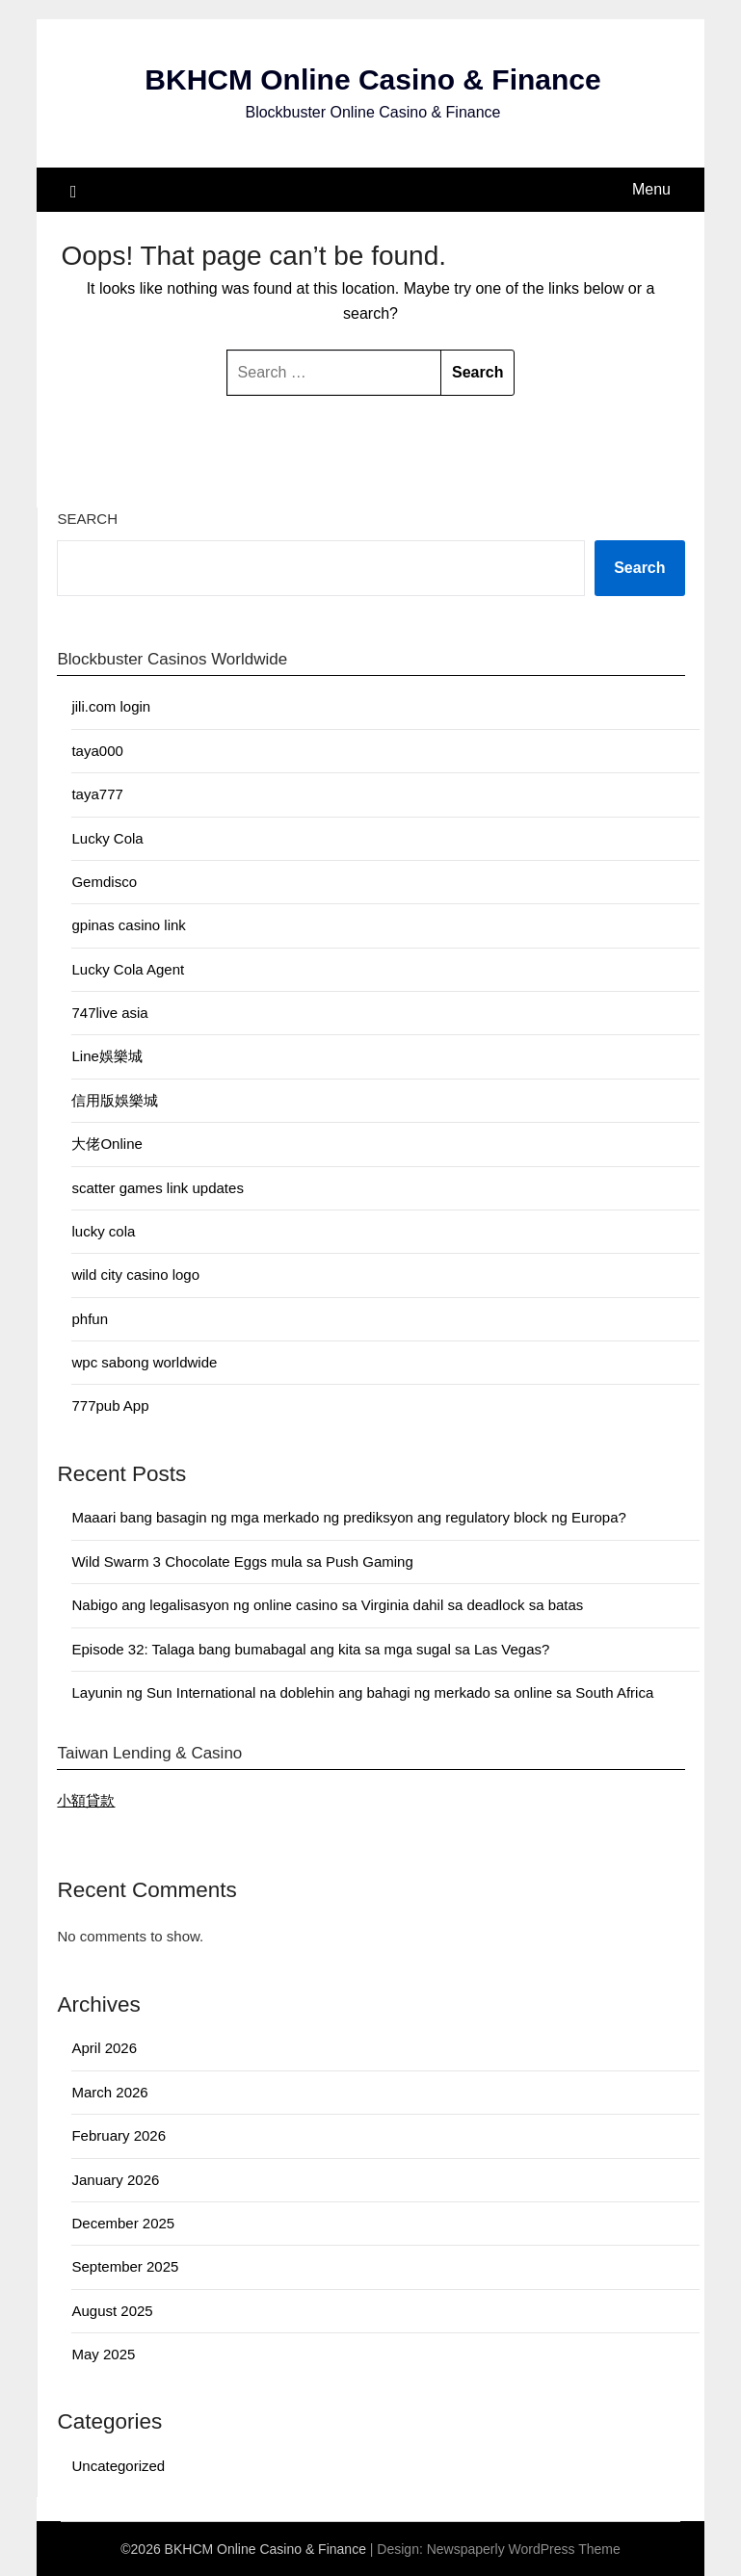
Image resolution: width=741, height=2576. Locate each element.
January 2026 (115, 2180)
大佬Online (106, 1143)
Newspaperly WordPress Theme (524, 2549)
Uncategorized (118, 2466)
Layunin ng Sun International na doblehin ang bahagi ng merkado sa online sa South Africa (362, 1692)
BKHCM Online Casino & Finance (372, 79)
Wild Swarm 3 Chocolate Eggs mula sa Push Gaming (241, 1561)
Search (87, 518)
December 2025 (122, 2223)
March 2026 (109, 2092)
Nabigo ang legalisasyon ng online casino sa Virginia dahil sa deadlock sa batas (327, 1605)
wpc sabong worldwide (144, 1362)
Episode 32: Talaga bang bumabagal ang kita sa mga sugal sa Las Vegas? (310, 1649)
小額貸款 (86, 1800)
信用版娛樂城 (114, 1100)
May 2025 (103, 2354)
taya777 (96, 794)
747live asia (109, 1012)
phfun (89, 1319)
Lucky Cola (107, 838)
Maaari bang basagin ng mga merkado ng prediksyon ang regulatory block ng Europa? (348, 1517)
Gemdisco (104, 881)
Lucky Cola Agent (127, 969)
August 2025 (111, 2311)
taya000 (96, 750)
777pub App (109, 1405)
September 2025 (124, 2266)
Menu (651, 189)
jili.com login (110, 706)
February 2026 (118, 2135)
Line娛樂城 (106, 1056)
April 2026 (104, 2048)
